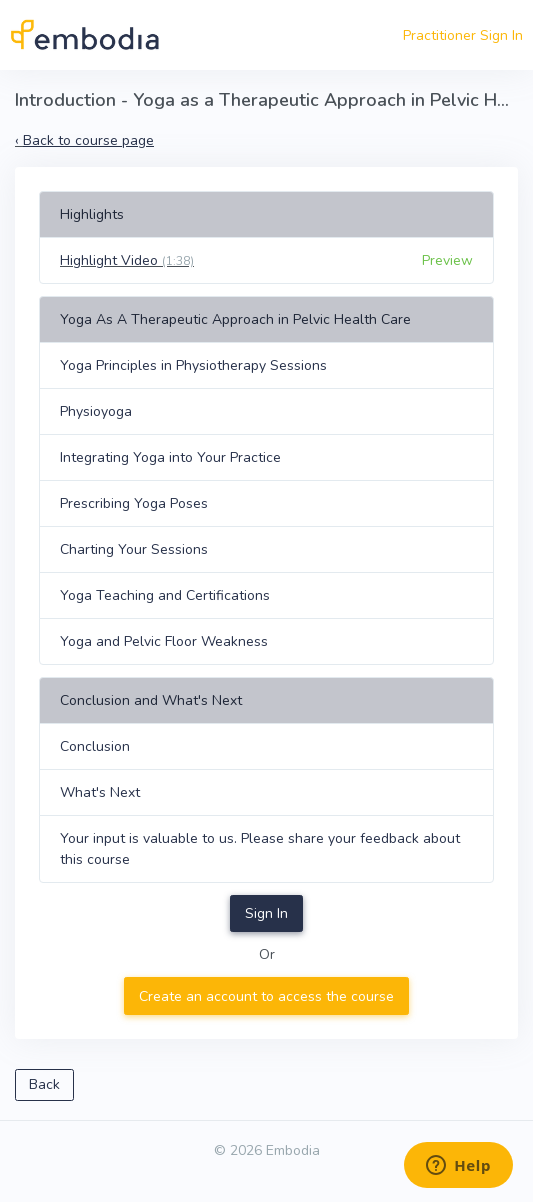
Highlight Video (127, 260)
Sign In (266, 913)
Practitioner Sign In (463, 35)
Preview (447, 260)
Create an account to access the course (266, 996)
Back (44, 1084)
